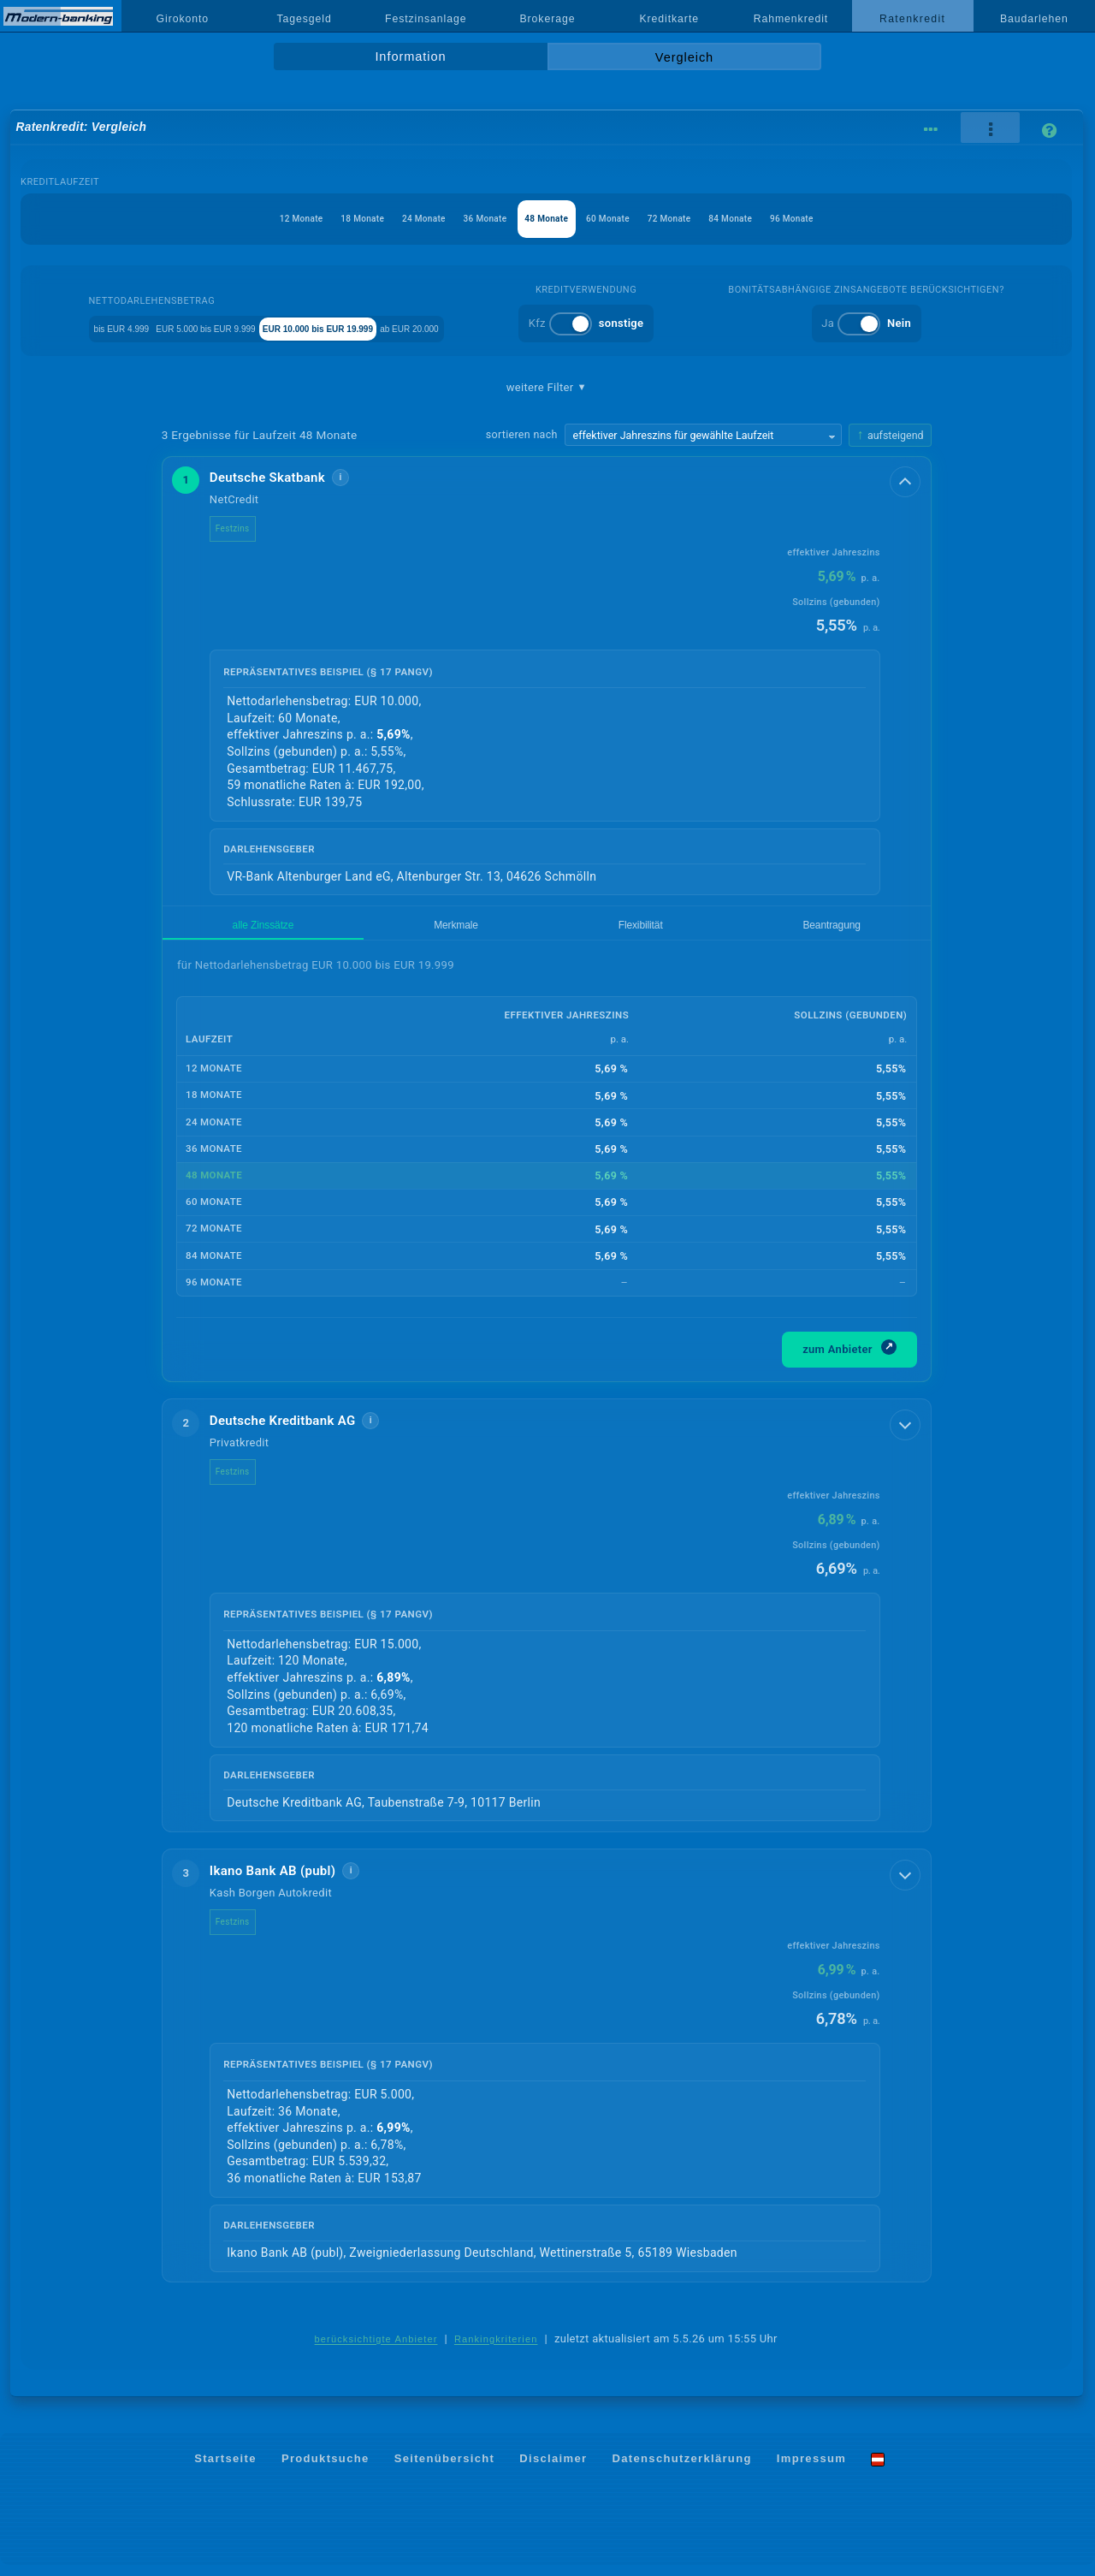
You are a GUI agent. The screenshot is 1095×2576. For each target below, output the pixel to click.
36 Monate (469, 218)
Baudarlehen (1034, 19)
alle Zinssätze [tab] (210, 930)
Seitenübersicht (444, 2469)
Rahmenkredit (791, 19)
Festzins (246, 528)
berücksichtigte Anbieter (376, 2349)
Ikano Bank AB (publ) (286, 1881)
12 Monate (237, 218)
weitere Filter (546, 388)
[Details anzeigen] (906, 480)
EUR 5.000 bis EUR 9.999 (222, 327)
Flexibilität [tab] (372, 930)
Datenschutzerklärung (682, 2469)
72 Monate (701, 218)
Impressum (811, 2469)
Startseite (225, 2469)
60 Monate (624, 218)
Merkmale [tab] (295, 930)
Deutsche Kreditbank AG (296, 1430)
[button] (547, 681)
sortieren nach (522, 434)
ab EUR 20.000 (524, 327)
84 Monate (778, 218)
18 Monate (314, 218)
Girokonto (183, 19)
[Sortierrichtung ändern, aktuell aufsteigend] (890, 435)
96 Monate (856, 218)
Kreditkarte (669, 19)
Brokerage (547, 19)
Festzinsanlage (426, 19)
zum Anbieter (849, 1357)
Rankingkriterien (496, 2349)
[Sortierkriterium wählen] (703, 435)
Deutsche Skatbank (281, 477)
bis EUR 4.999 (95, 327)
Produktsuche (325, 2469)
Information (410, 56)
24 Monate (391, 218)
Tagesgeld (303, 19)
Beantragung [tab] (456, 930)
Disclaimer (553, 2469)
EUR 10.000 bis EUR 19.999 (387, 327)
